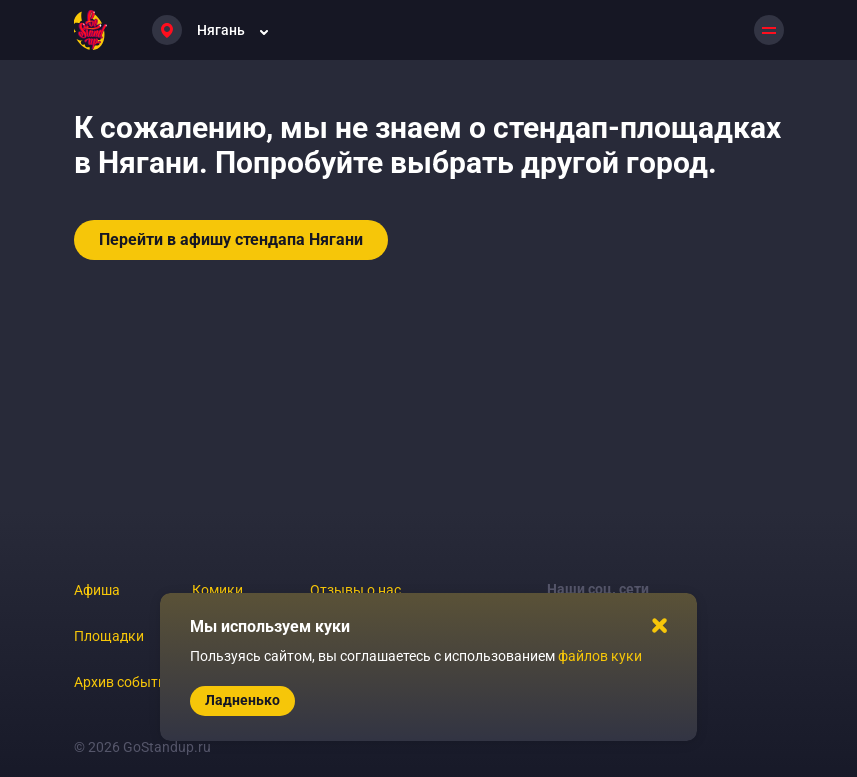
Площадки (109, 636)
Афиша (97, 590)
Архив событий (124, 682)
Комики (217, 590)
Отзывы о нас (355, 590)
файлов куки (600, 656)
